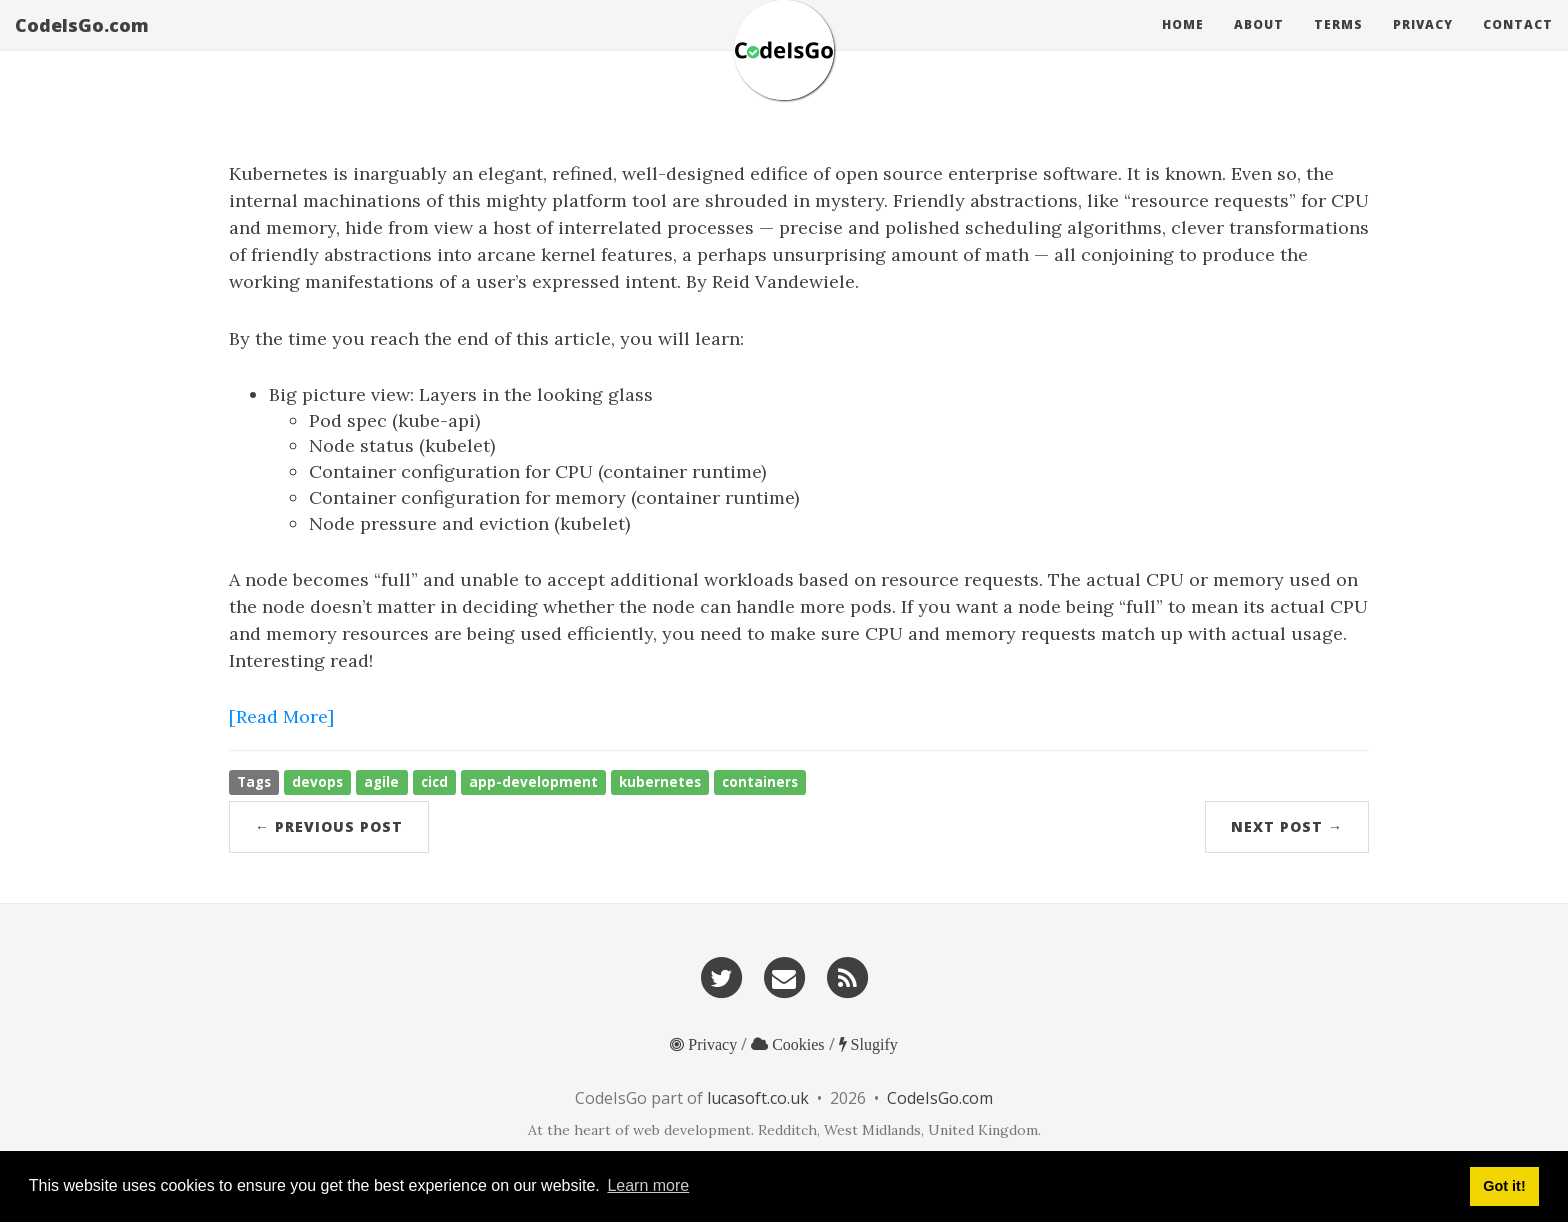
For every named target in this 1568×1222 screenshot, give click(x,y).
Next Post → (1287, 826)
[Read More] (281, 716)
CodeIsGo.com (82, 45)
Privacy (1423, 44)
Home (1183, 44)
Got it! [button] (1504, 1186)
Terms (1338, 44)
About (1259, 44)
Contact (1518, 44)
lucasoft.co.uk (758, 1098)
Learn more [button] (648, 1185)
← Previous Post (329, 826)
